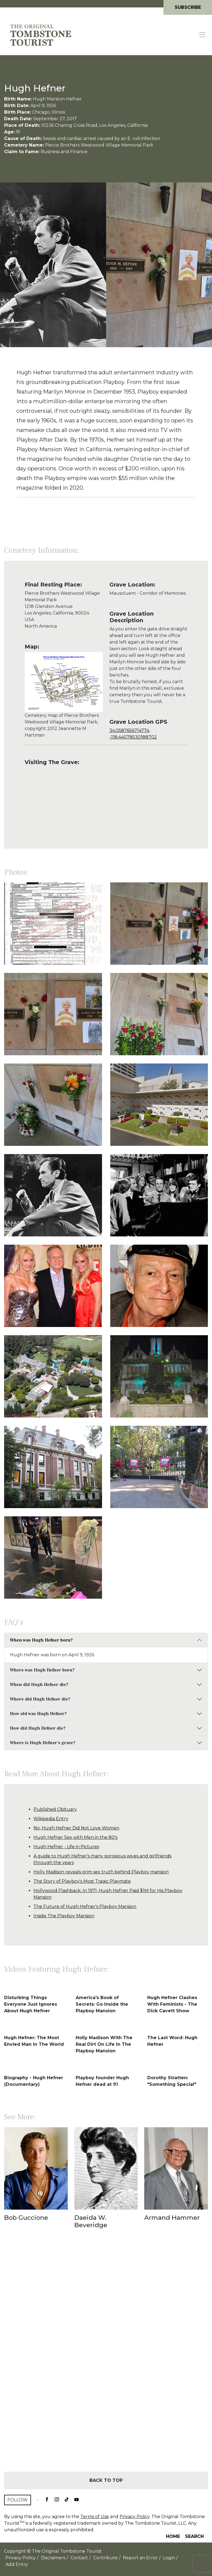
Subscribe (188, 7)
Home (173, 2536)
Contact (79, 2557)
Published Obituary (55, 1809)
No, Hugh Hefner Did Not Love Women (76, 1828)
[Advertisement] (106, 2360)
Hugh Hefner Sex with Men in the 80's (75, 1837)
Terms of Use (94, 2516)
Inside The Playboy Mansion (63, 1915)
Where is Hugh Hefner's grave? (42, 1743)
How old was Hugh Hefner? (38, 1713)
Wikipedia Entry (50, 1818)
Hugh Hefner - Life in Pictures (66, 1846)
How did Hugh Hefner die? (38, 1728)
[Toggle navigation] (203, 35)
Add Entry (16, 2564)
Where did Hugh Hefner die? (40, 1699)
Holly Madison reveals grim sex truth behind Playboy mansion (101, 1872)
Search (194, 2536)
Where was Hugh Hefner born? (42, 1670)
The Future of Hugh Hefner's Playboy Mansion (84, 1906)
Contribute (105, 2557)
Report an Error (140, 2557)
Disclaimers (53, 2557)
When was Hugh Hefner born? (41, 1640)
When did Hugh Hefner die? (39, 1684)
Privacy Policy (134, 2516)
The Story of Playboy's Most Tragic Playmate (82, 1881)
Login (169, 2557)
